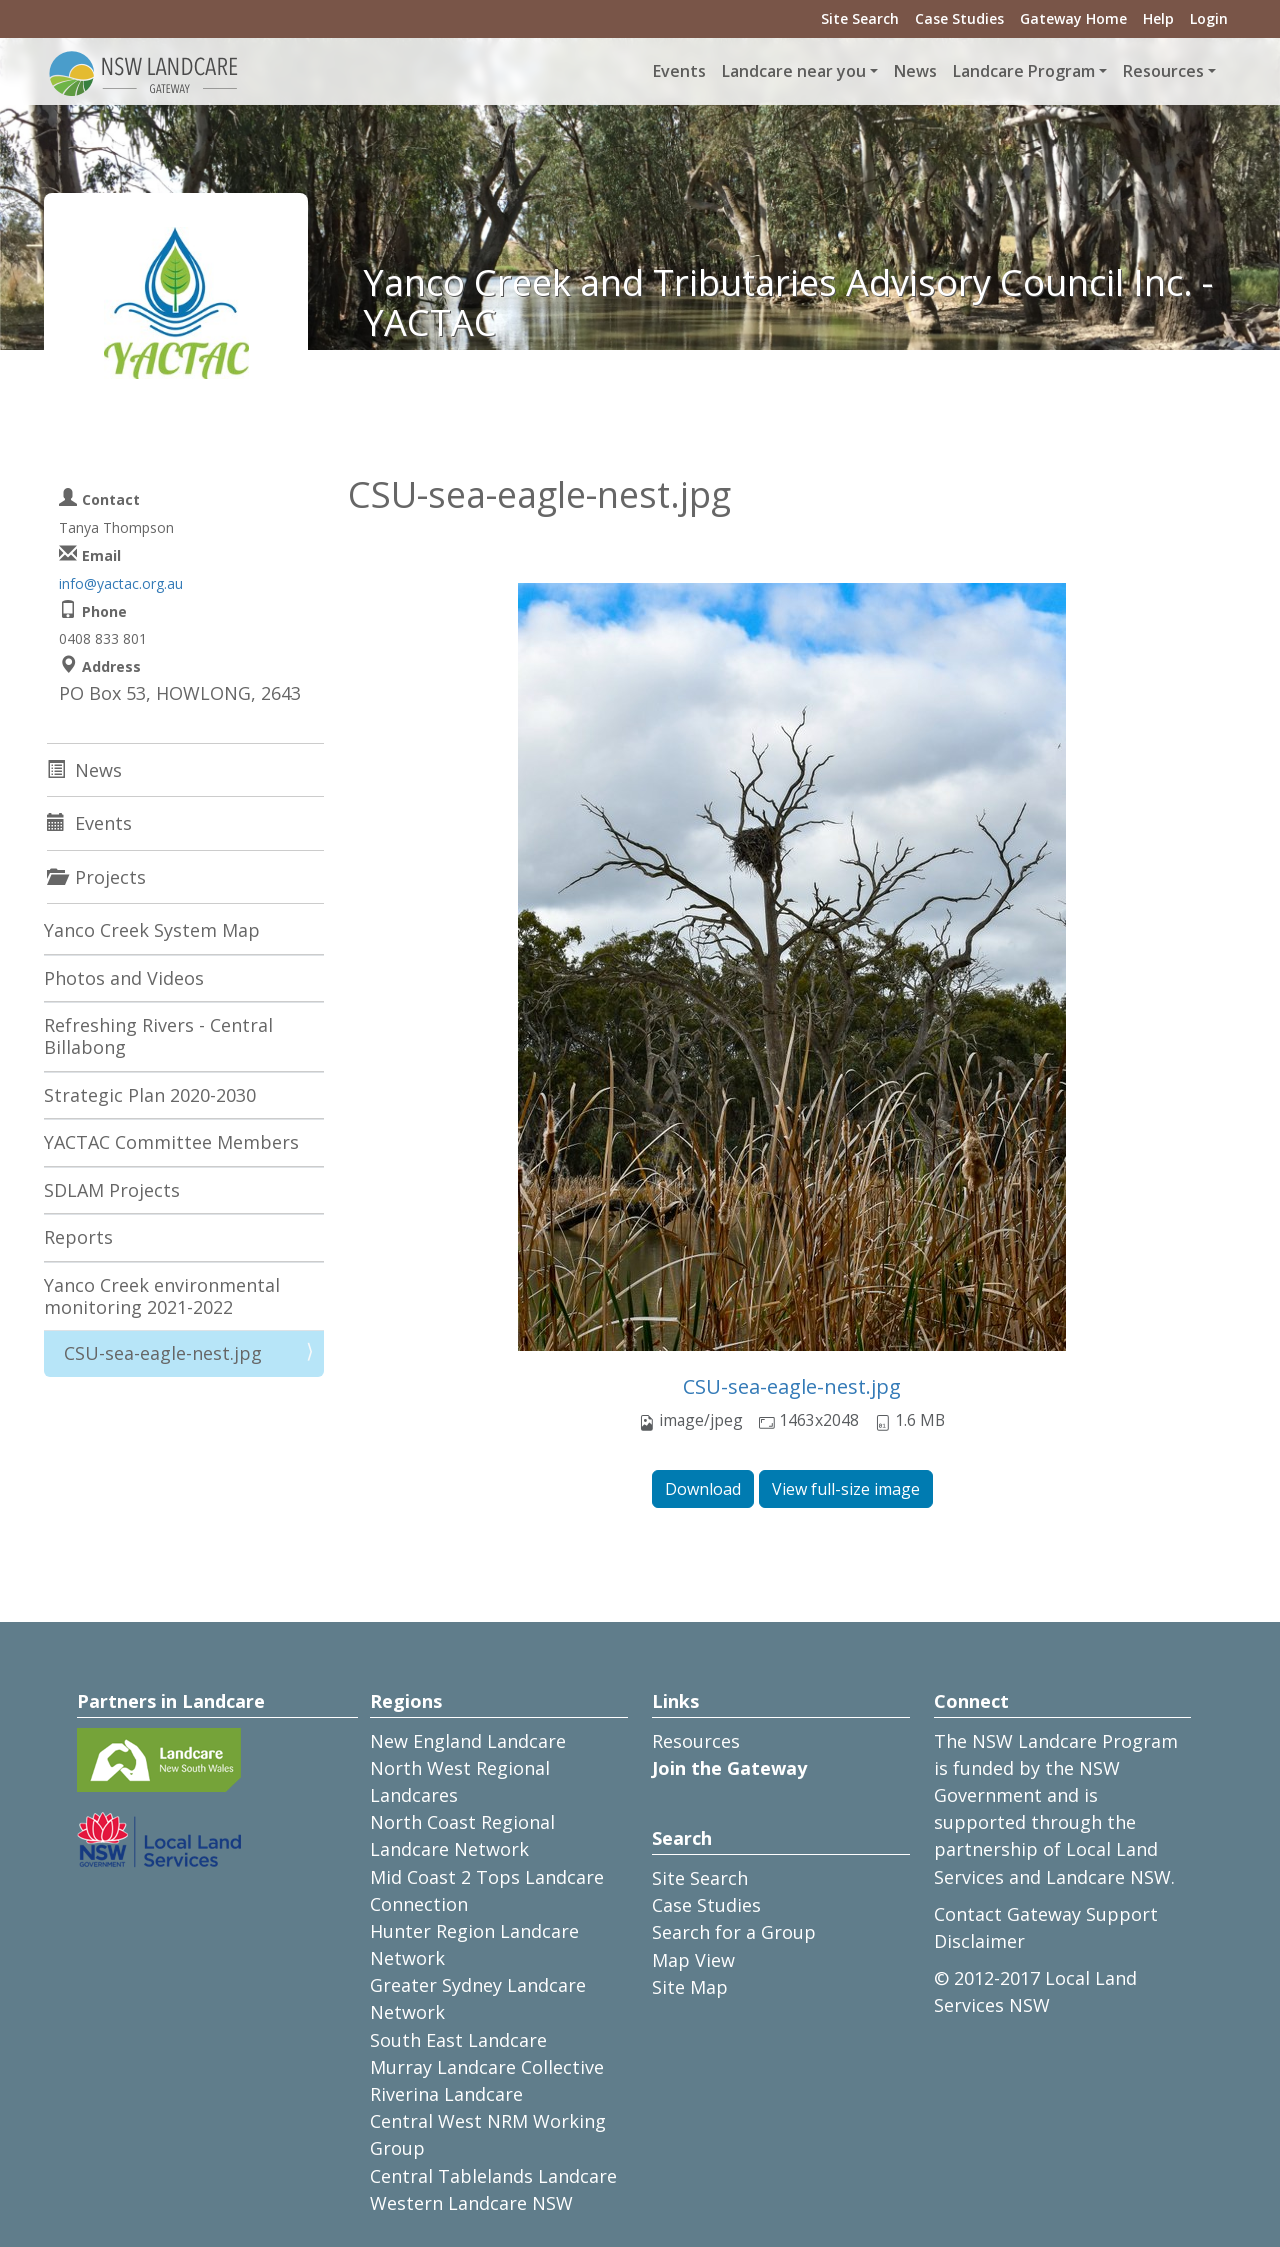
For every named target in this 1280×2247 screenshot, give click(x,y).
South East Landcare (458, 2040)
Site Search (860, 18)
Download (703, 1489)
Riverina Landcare (446, 2094)
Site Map (690, 1987)
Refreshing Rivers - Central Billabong (158, 1036)
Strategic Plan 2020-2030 (150, 1095)
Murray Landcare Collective (487, 2067)
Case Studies (959, 18)
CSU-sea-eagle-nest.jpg (792, 1386)
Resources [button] (1163, 71)
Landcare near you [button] (794, 71)
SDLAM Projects (112, 1190)
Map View (693, 1960)
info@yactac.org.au (121, 583)
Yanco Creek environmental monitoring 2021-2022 (162, 1296)
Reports (78, 1237)
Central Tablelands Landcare (493, 2176)
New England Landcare (468, 1741)
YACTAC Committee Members (171, 1142)
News (915, 71)
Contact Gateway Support (1046, 1914)
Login (1209, 18)
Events (679, 71)
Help (1158, 18)
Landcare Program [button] (1024, 71)
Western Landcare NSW (471, 2203)
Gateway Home (1073, 18)
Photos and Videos (124, 978)
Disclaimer (979, 1941)
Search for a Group (734, 1932)
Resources (696, 1741)
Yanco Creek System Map (152, 930)
